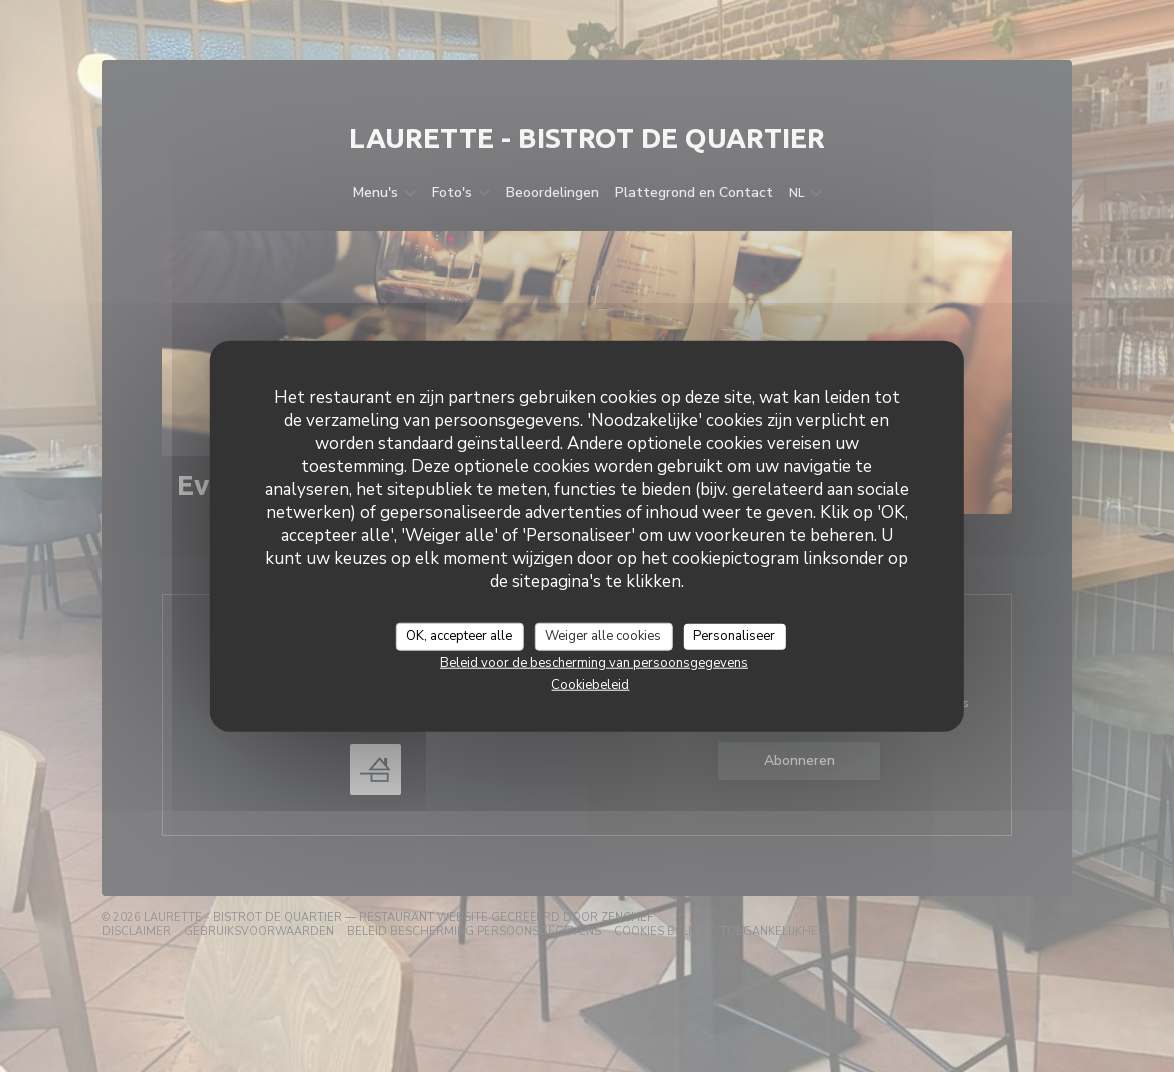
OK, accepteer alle (459, 636)
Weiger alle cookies (603, 636)
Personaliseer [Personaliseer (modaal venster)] (734, 636)
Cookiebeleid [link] (590, 684)
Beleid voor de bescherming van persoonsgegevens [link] (594, 662)
